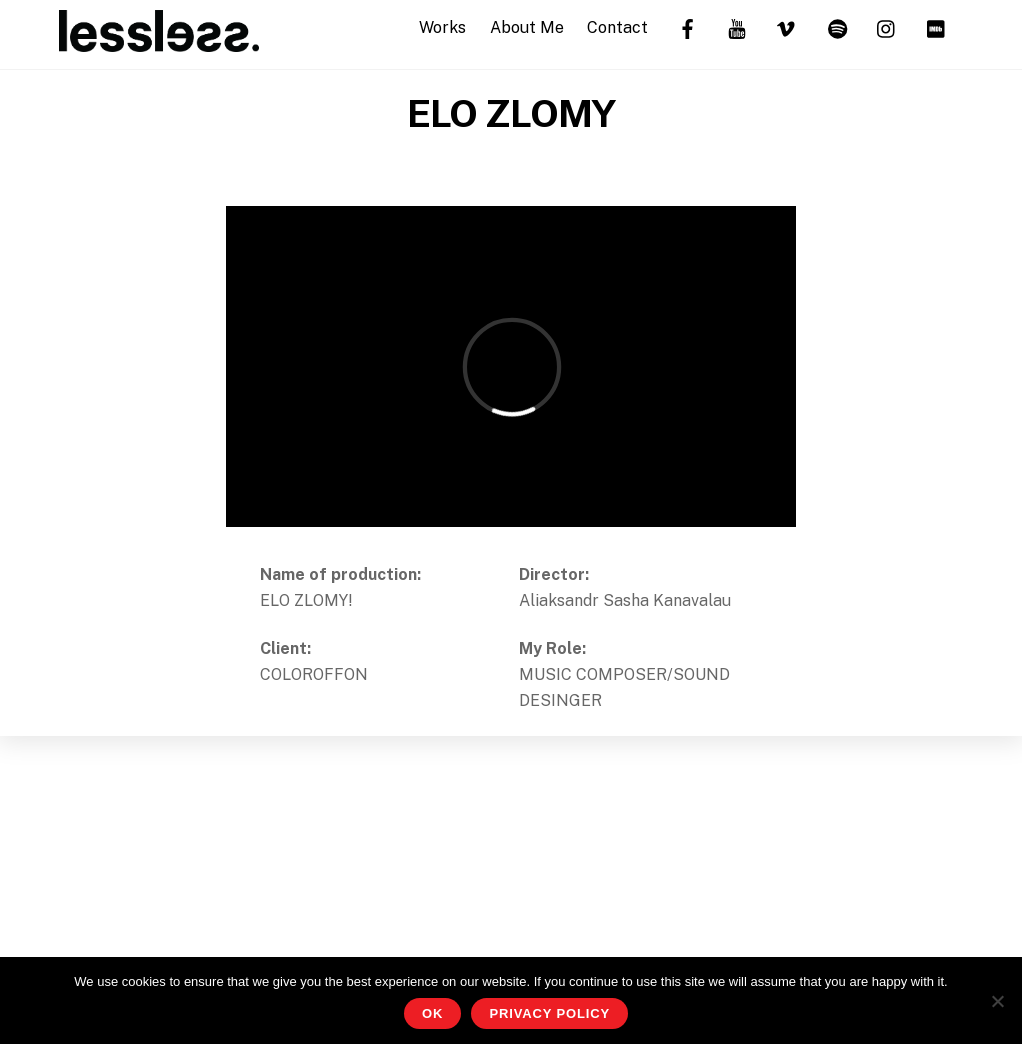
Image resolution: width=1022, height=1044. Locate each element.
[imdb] (937, 26)
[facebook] (687, 26)
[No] (997, 1001)
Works (442, 27)
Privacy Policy (550, 1013)
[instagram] (887, 26)
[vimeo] (787, 26)
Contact (617, 27)
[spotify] (837, 26)
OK (432, 1013)
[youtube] (737, 26)
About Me (527, 27)
